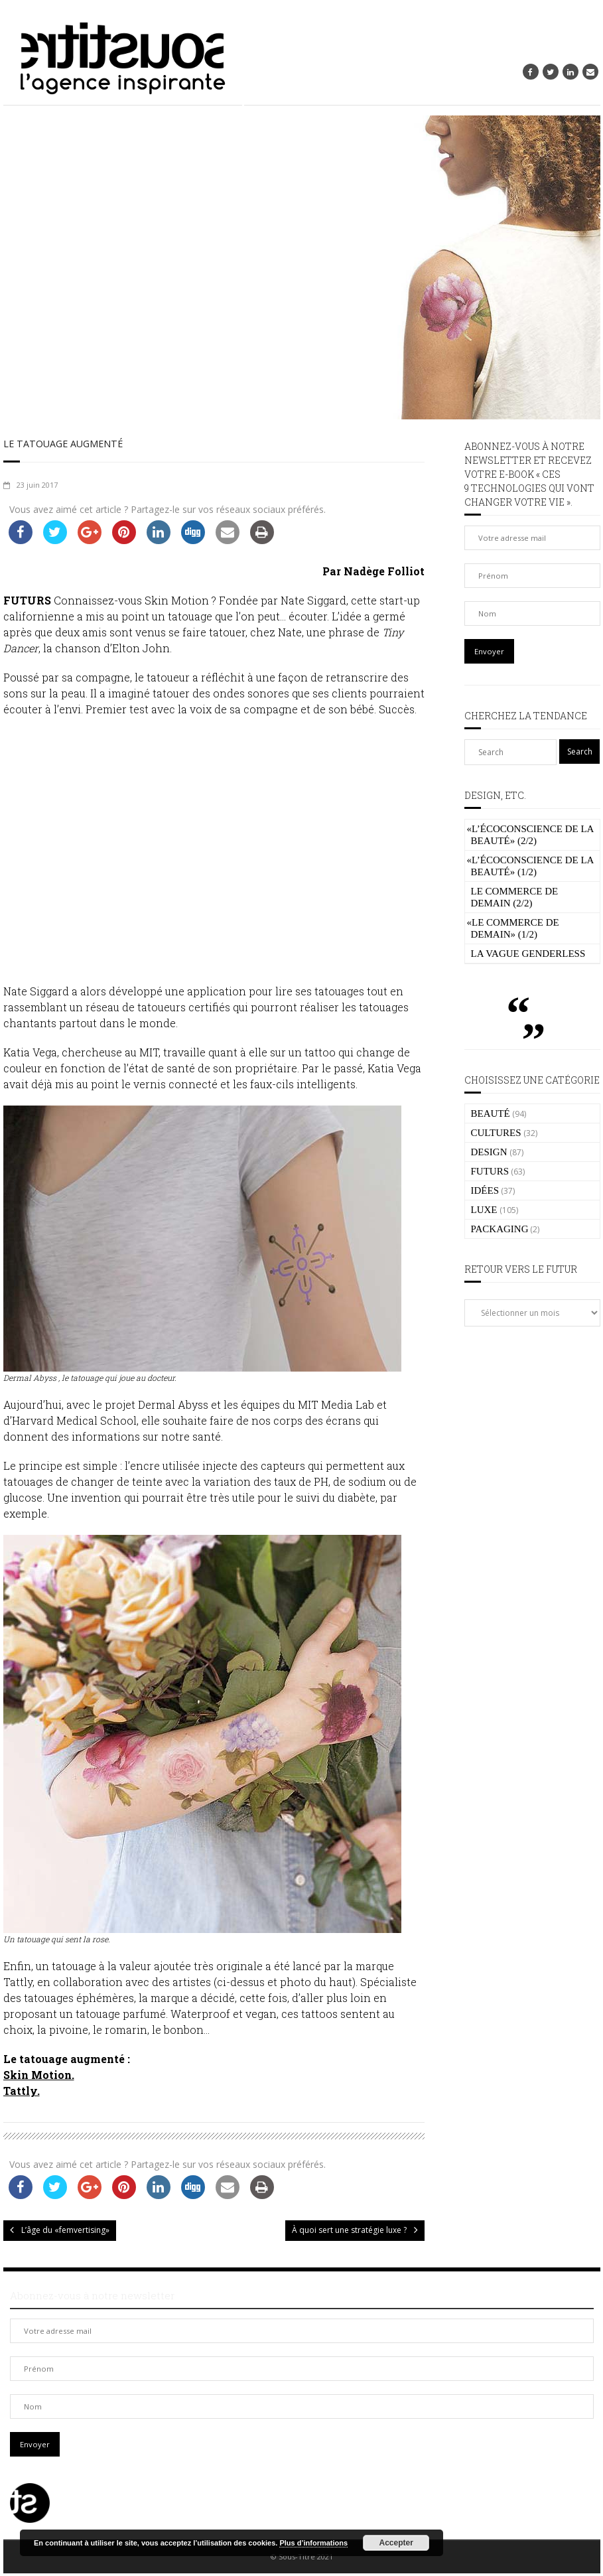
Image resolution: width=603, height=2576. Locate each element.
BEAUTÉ (490, 1113)
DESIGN (489, 1152)
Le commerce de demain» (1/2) (513, 928)
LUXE (484, 1209)
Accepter (396, 2542)
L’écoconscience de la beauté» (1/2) (530, 866)
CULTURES (496, 1132)
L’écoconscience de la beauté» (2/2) (530, 834)
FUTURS (490, 1171)
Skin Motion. (38, 2077)
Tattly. (21, 2093)
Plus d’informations (313, 2543)
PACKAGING (500, 1229)
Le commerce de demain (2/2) (515, 897)
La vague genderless (528, 953)
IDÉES (485, 1190)
